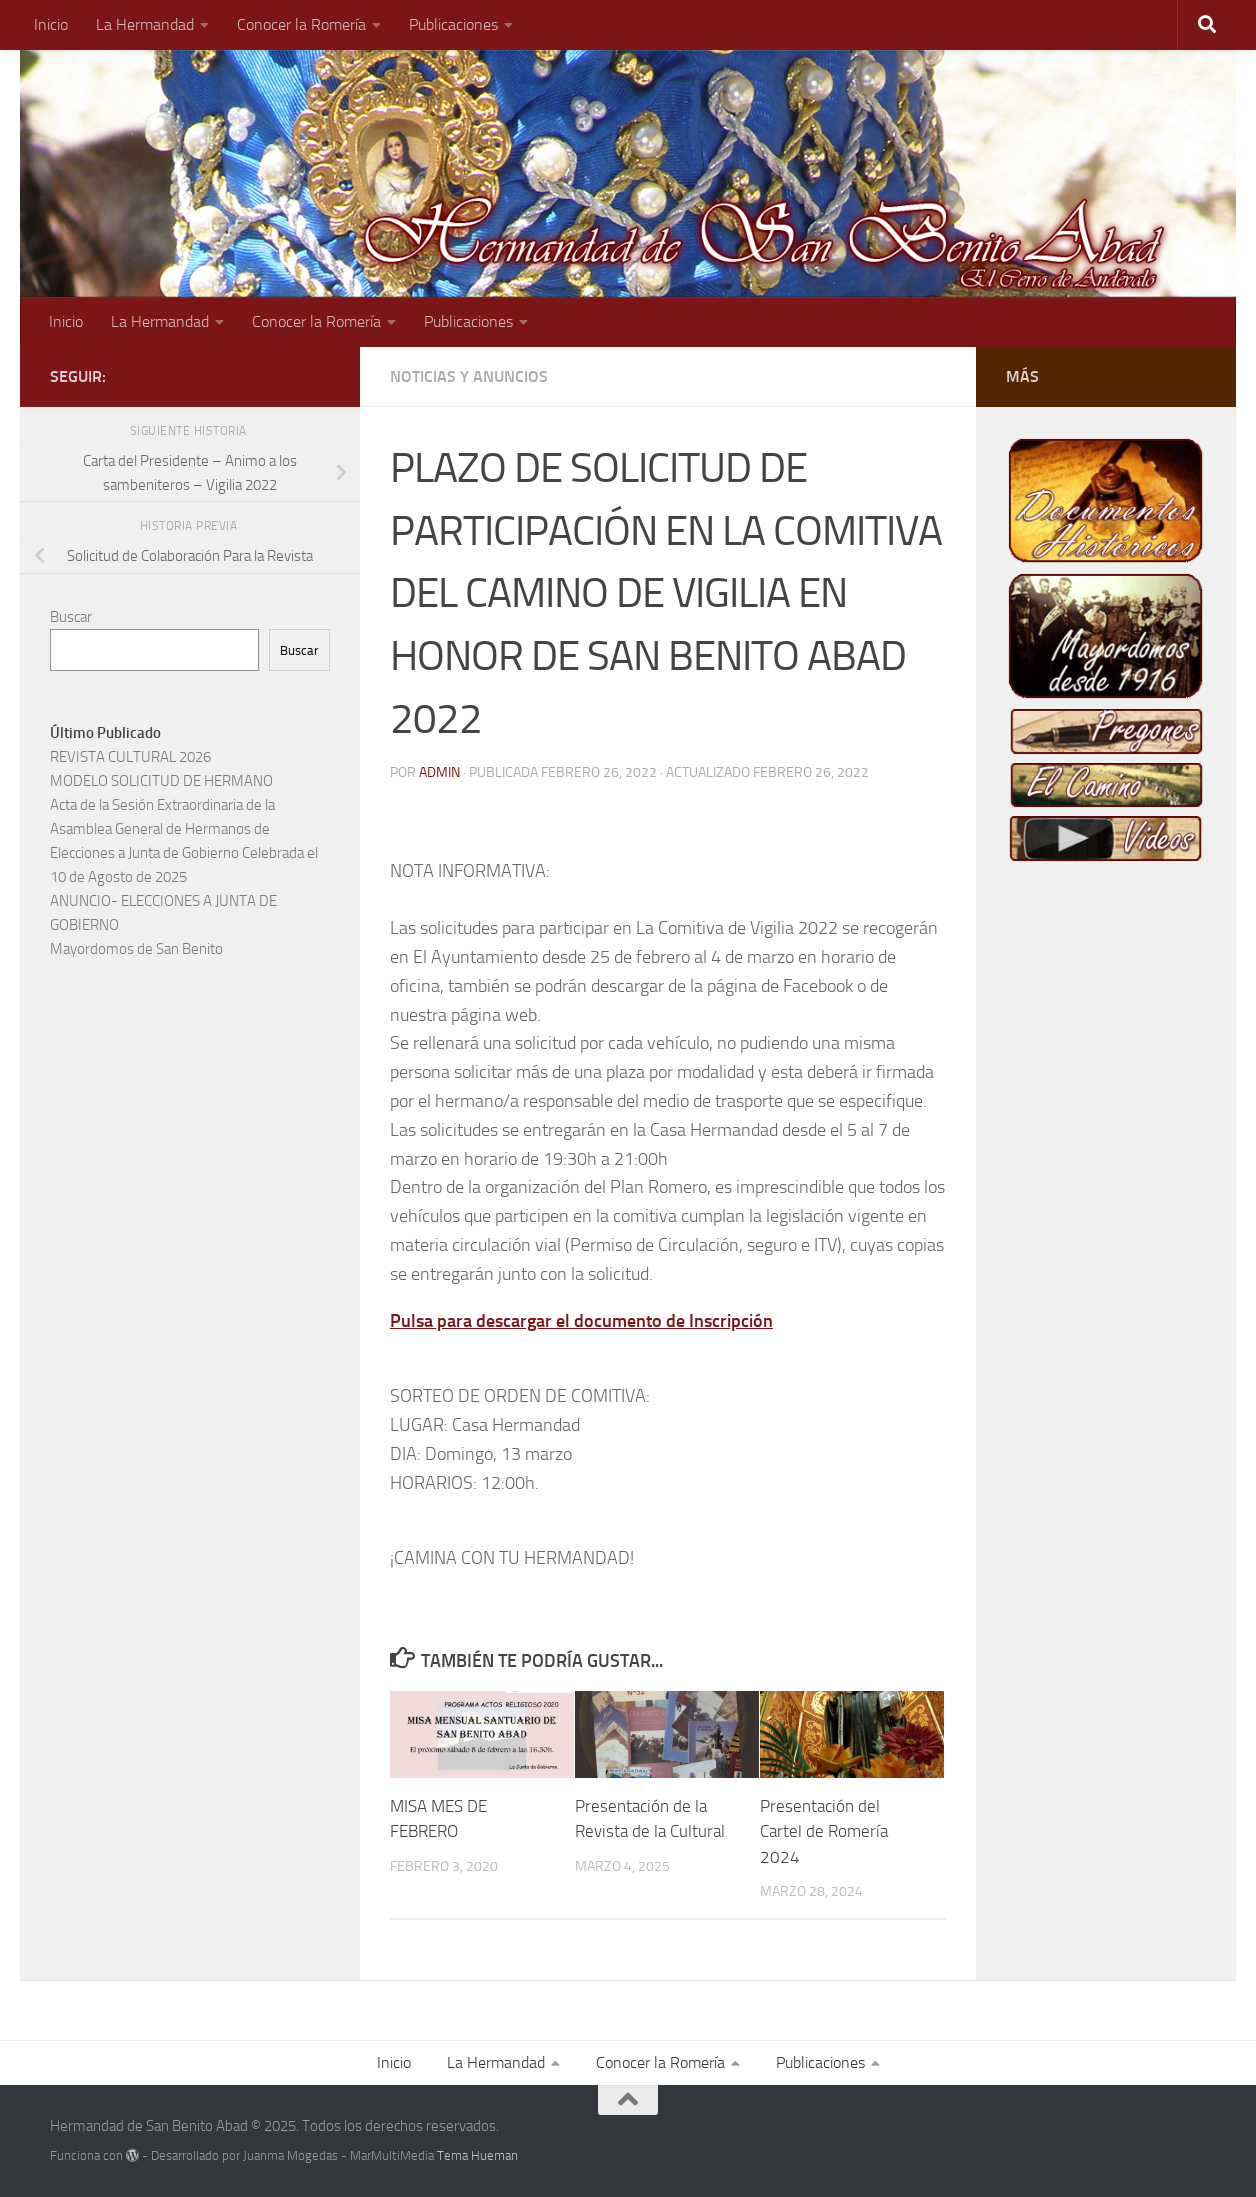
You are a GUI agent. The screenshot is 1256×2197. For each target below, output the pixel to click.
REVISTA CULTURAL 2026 (130, 757)
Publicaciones (453, 24)
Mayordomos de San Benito (136, 949)
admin (439, 772)
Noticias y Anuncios (469, 376)
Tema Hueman (477, 2155)
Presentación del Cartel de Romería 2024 (824, 1831)
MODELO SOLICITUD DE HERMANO (161, 781)
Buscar (71, 617)
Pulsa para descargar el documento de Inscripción (581, 1321)
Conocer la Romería (301, 24)
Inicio (51, 24)
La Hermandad (145, 24)
